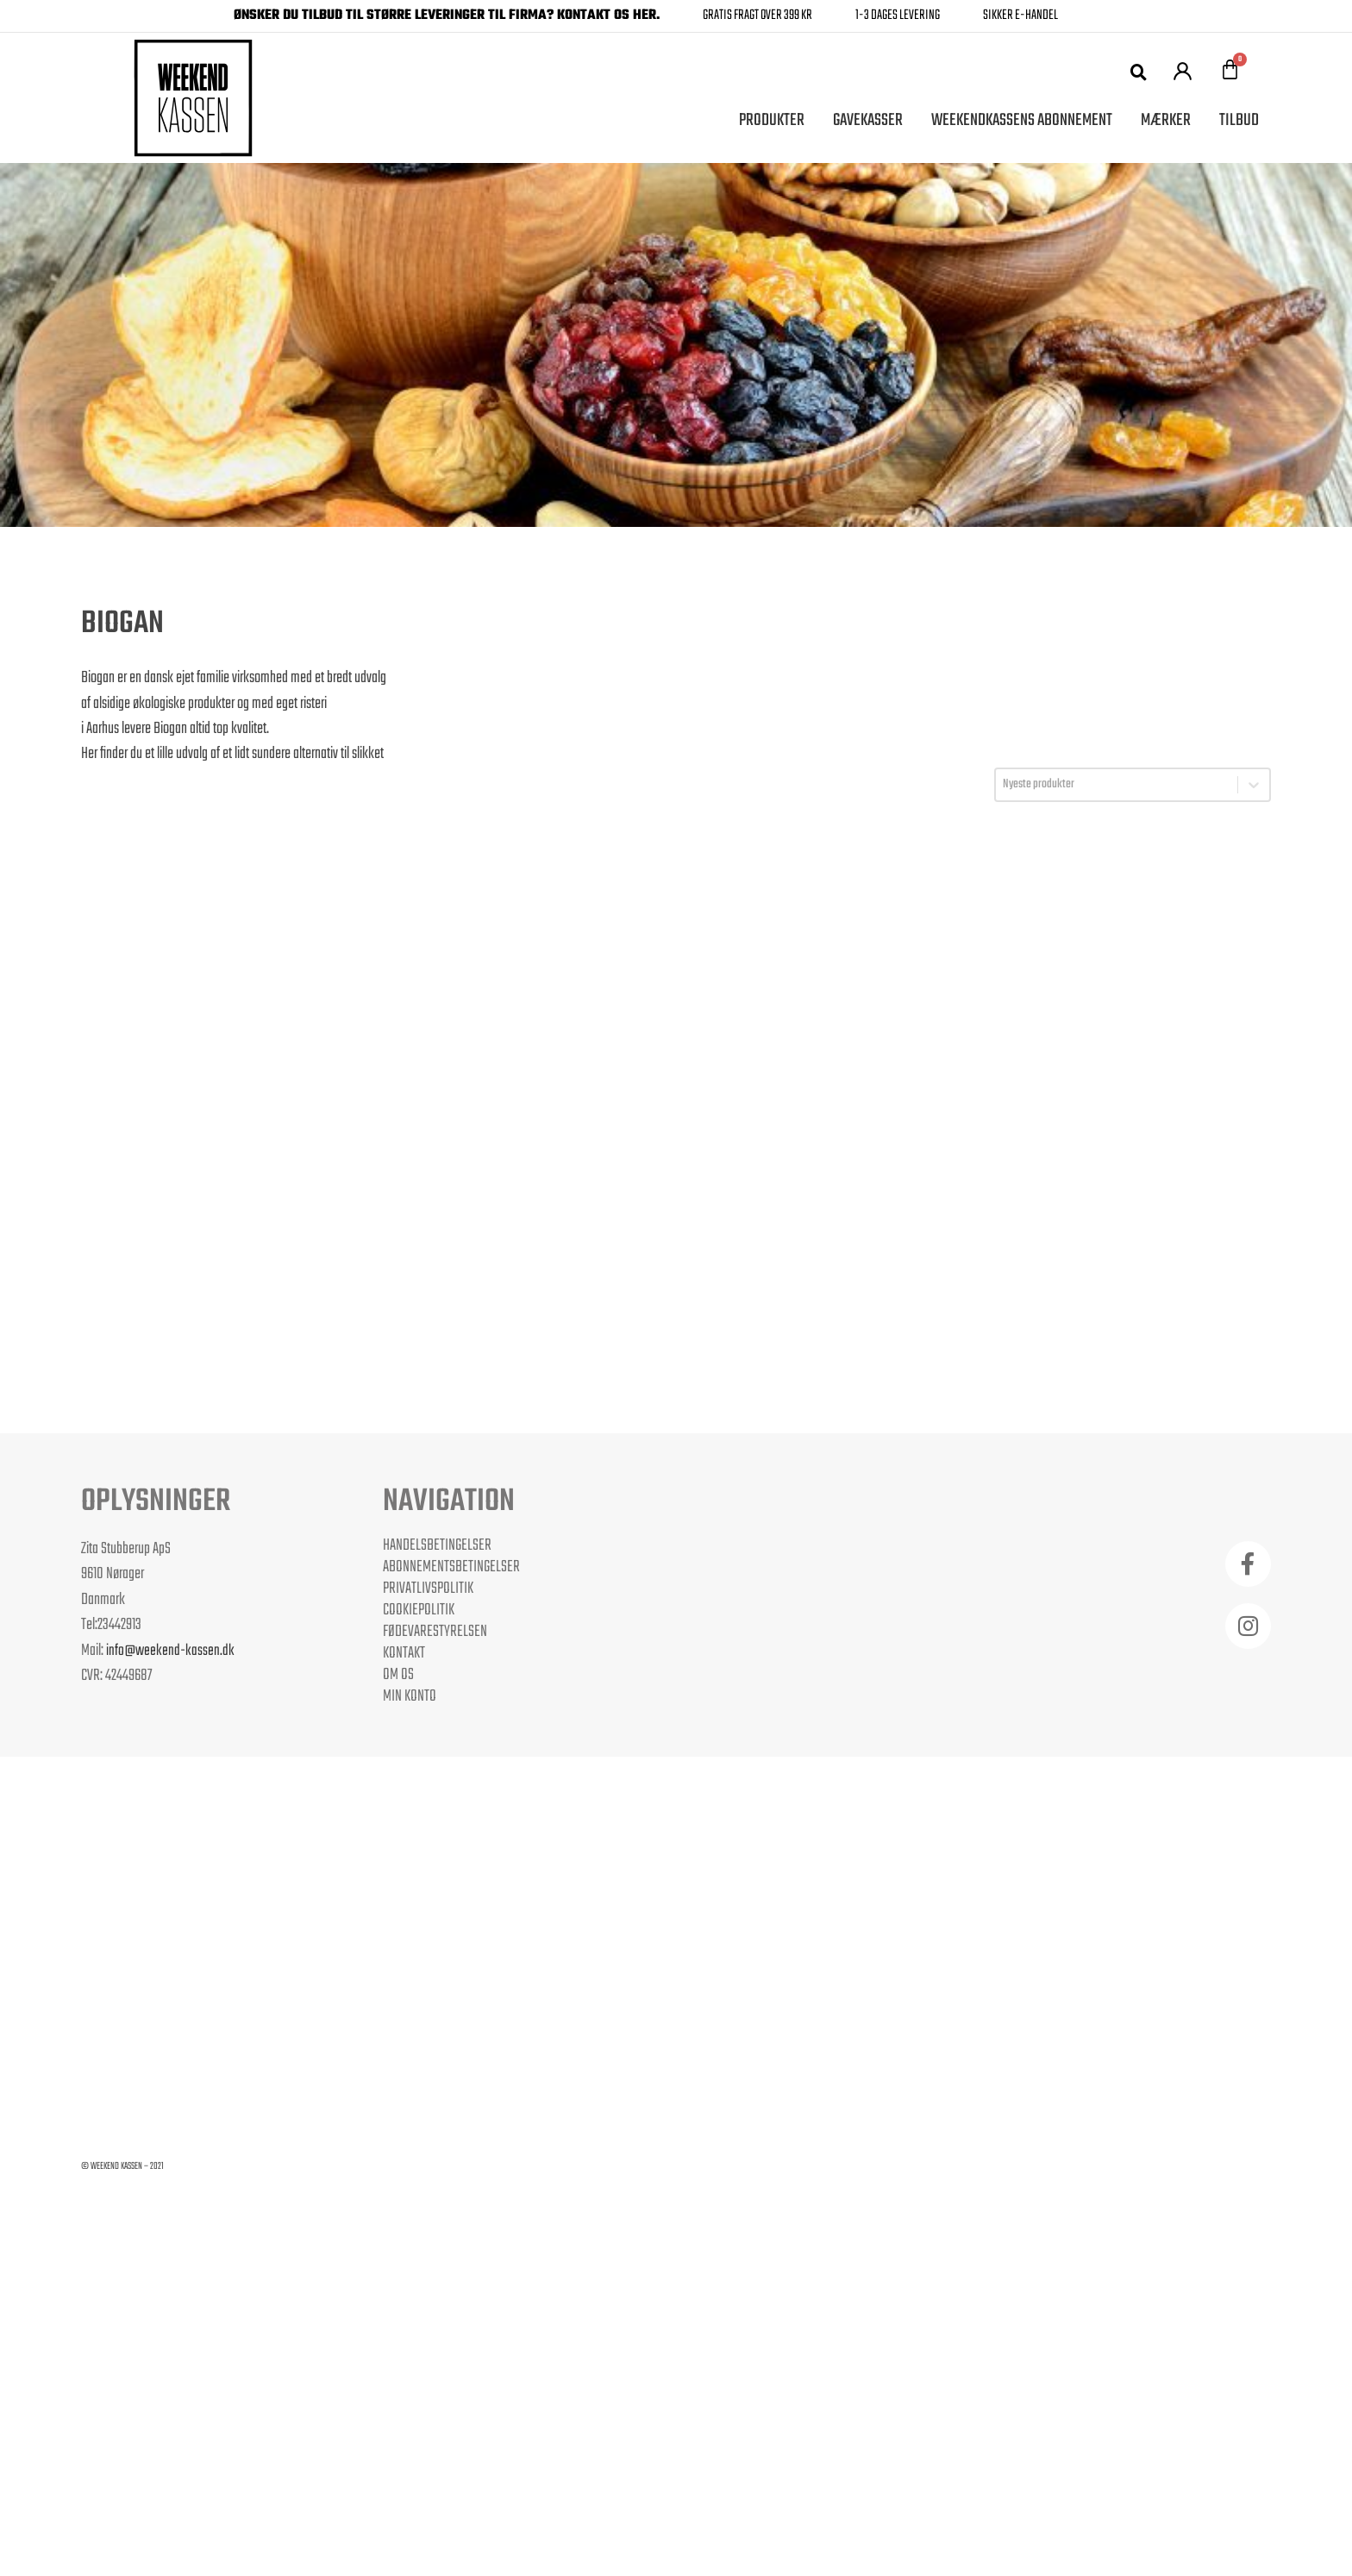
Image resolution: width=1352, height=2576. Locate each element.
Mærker (1166, 120)
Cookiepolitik (418, 1610)
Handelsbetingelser (437, 1545)
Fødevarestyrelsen (435, 1631)
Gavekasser (868, 120)
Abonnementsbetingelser (451, 1567)
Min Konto (409, 1696)
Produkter (771, 120)
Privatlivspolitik (428, 1588)
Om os (398, 1674)
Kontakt (404, 1653)
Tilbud (1239, 120)
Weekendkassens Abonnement (1021, 120)
